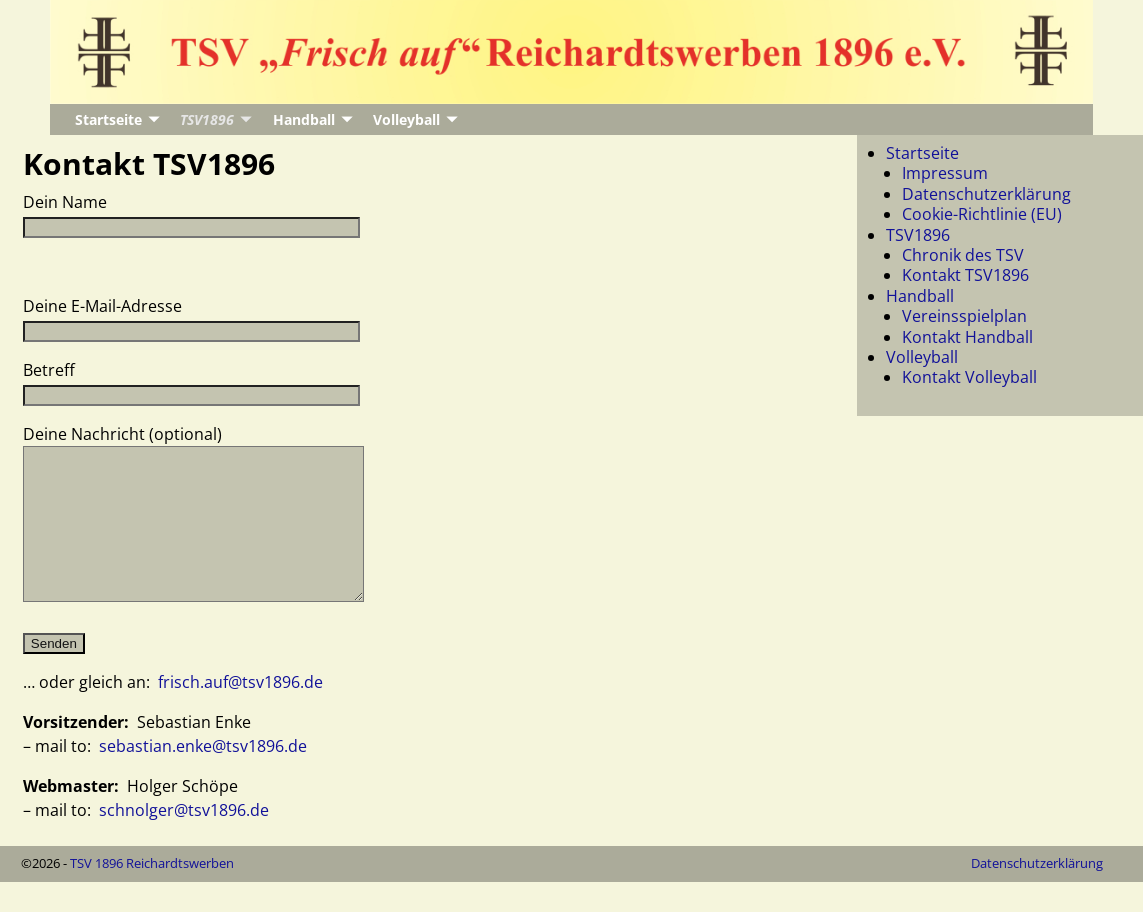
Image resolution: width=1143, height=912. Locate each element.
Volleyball (406, 119)
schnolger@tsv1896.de (184, 840)
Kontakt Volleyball (969, 377)
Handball (304, 119)
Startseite (108, 119)
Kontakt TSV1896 (965, 275)
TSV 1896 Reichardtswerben (152, 893)
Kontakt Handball (967, 337)
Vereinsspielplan (964, 316)
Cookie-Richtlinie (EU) (982, 214)
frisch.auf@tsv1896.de (240, 712)
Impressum (945, 173)
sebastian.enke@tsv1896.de (203, 776)
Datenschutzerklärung (986, 194)
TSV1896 (207, 119)
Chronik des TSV (963, 255)
